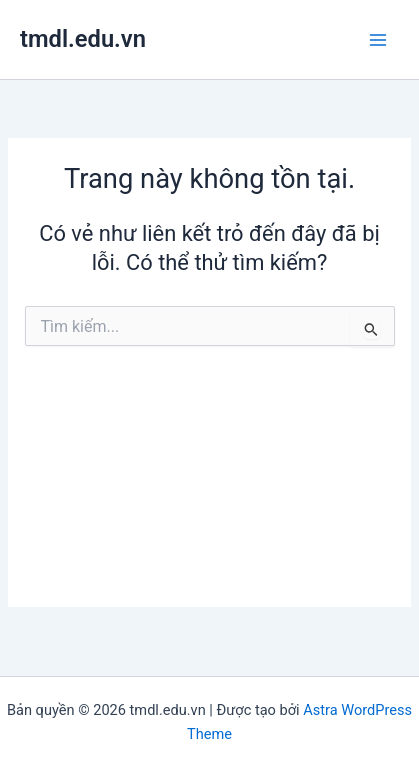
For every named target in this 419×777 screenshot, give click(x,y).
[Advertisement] (209, 492)
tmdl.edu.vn (83, 39)
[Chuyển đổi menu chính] (378, 40)
